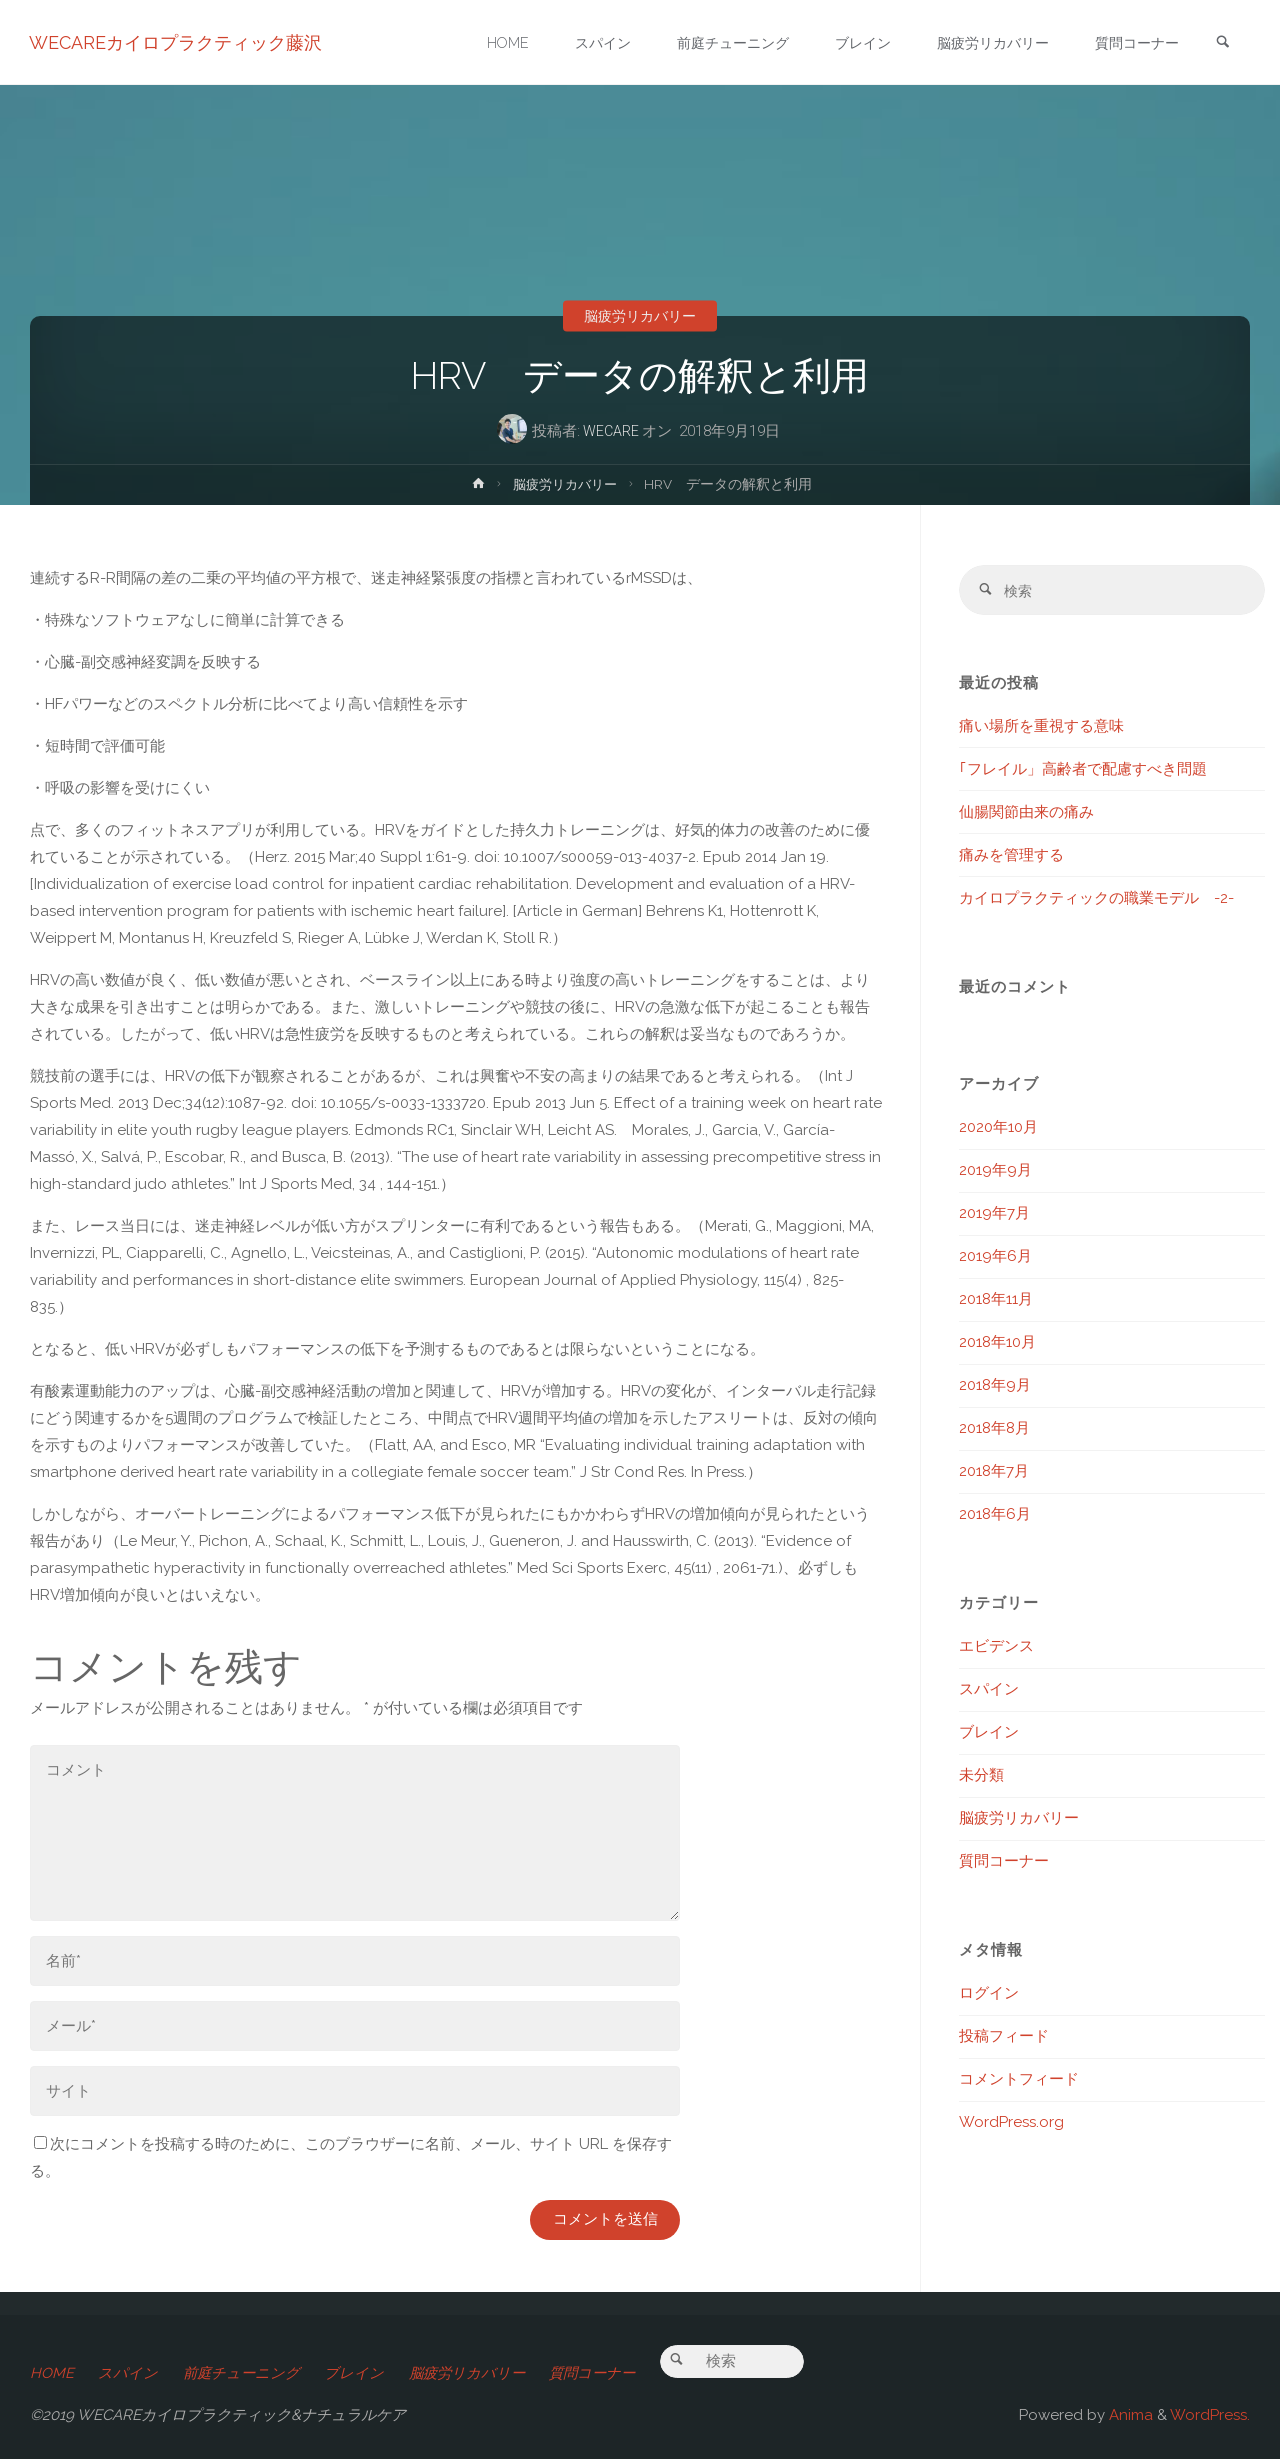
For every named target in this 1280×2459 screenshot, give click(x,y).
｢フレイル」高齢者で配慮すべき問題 (1083, 771)
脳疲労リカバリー (640, 316)
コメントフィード (1019, 2082)
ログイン (989, 1996)
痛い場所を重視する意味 (1041, 728)
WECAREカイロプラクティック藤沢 (176, 42)
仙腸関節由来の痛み (1026, 814)
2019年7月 (994, 1216)
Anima (1129, 2415)
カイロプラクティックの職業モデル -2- (1096, 900)
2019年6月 (995, 1259)
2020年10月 (998, 1130)
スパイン (989, 1692)
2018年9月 (995, 1388)
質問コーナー (1004, 1864)
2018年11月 (996, 1302)
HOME (52, 2373)
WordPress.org (1011, 2125)
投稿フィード (1004, 2039)
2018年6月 (995, 1517)
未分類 (981, 1778)
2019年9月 (995, 1173)
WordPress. (1210, 2415)
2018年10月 (997, 1345)
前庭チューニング (246, 2373)
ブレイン (989, 1735)
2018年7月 (994, 1474)
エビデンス (996, 1649)
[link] (1221, 43)
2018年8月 (994, 1431)
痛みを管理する (1011, 857)
